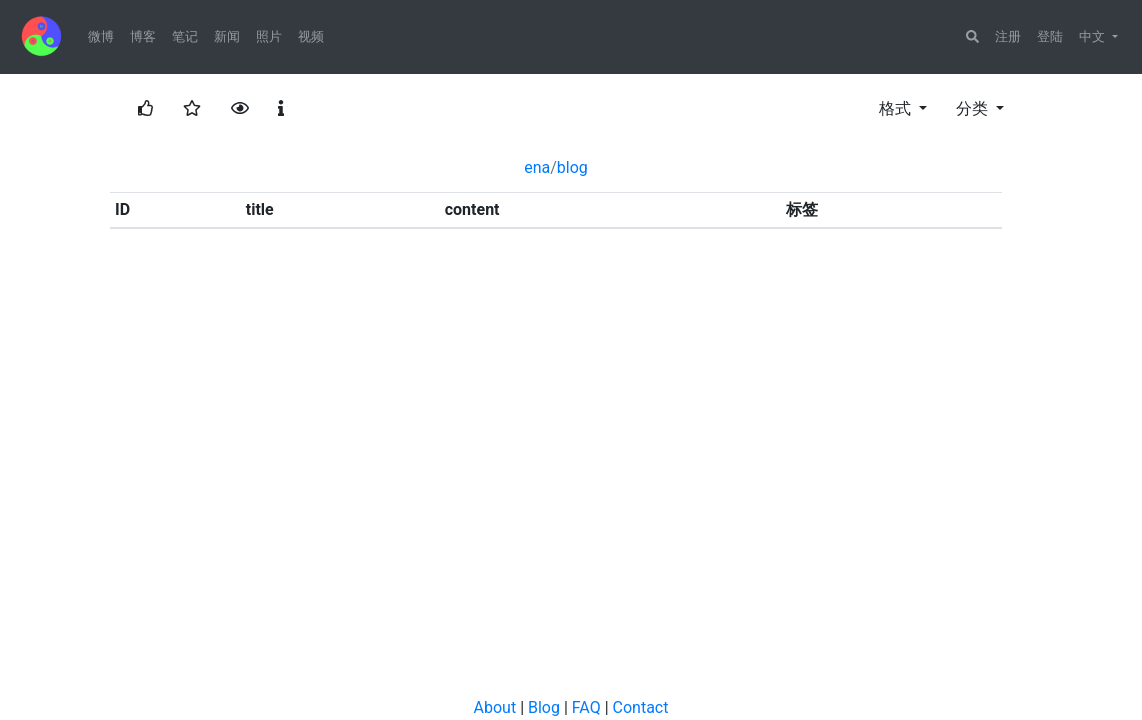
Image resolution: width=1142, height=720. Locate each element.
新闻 (227, 36)
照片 (269, 36)
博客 (143, 36)
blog (572, 167)
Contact (641, 707)
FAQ (586, 707)
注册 (1008, 36)
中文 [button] (1094, 36)
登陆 (1050, 36)
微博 (101, 36)
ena (537, 167)
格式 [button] (897, 108)
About (495, 707)
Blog (544, 707)
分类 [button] (974, 108)
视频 (311, 36)
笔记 (185, 36)
